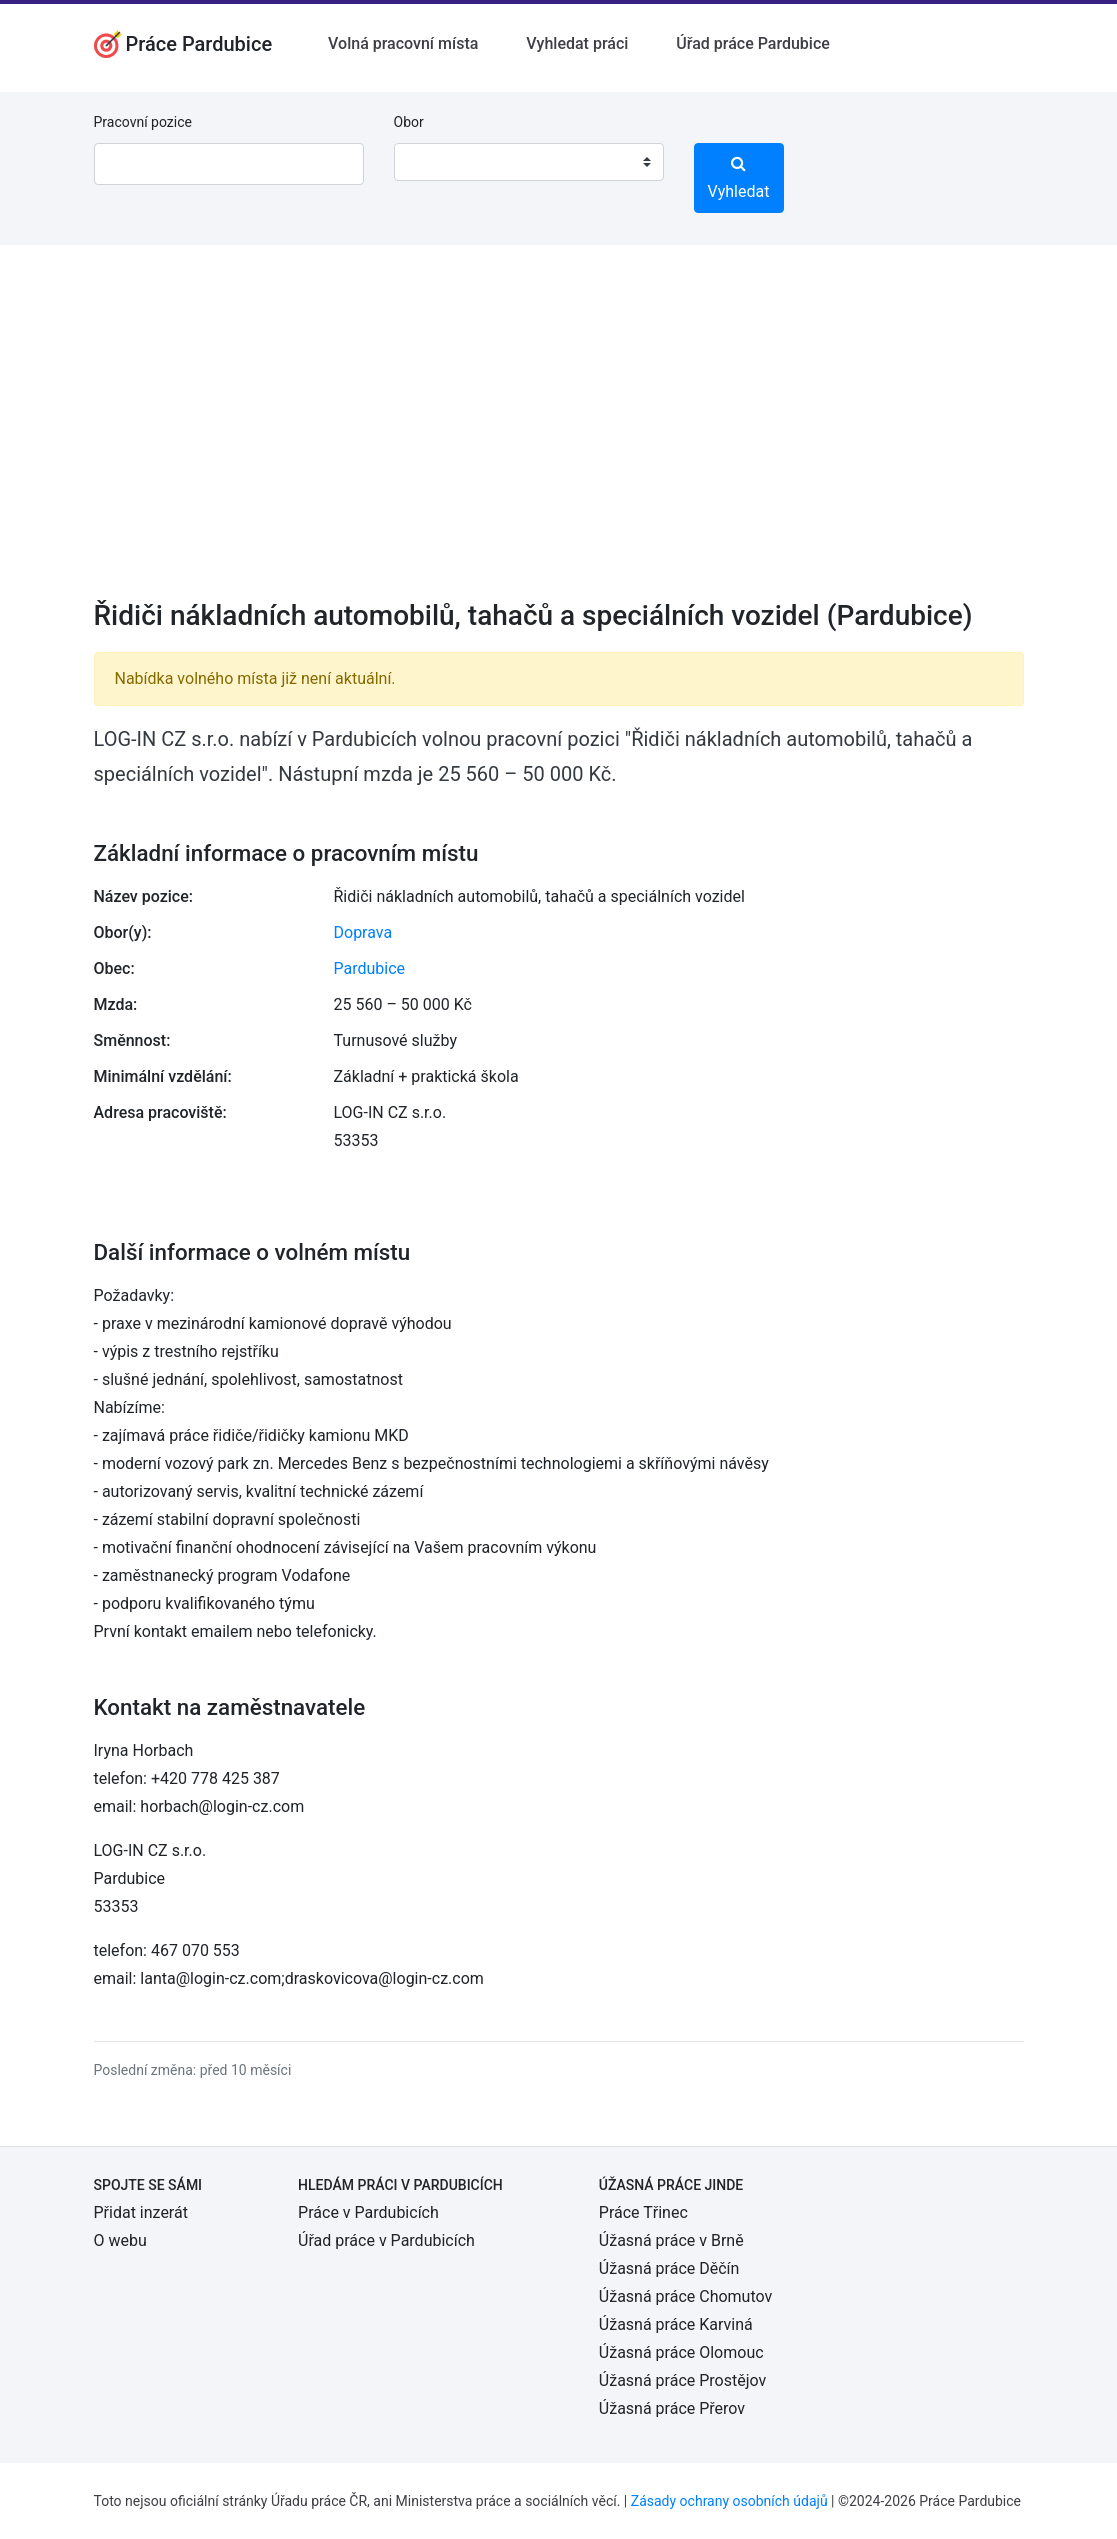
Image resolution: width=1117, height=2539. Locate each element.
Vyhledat (739, 178)
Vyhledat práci (577, 43)
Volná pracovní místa (403, 43)
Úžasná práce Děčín (669, 2268)
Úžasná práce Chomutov (685, 2296)
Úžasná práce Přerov (672, 2408)
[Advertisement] (559, 435)
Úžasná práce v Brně (671, 2240)
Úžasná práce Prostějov (682, 2380)
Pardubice (370, 968)
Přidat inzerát (141, 2212)
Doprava (363, 932)
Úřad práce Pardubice (753, 43)
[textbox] (435, 162)
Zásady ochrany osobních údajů (729, 2501)
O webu (120, 2240)
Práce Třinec (643, 2212)
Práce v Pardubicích (368, 2212)
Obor (409, 122)
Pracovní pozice (143, 122)
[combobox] (529, 162)
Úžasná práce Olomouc (681, 2352)
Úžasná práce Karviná (676, 2324)
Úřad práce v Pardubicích (386, 2240)
